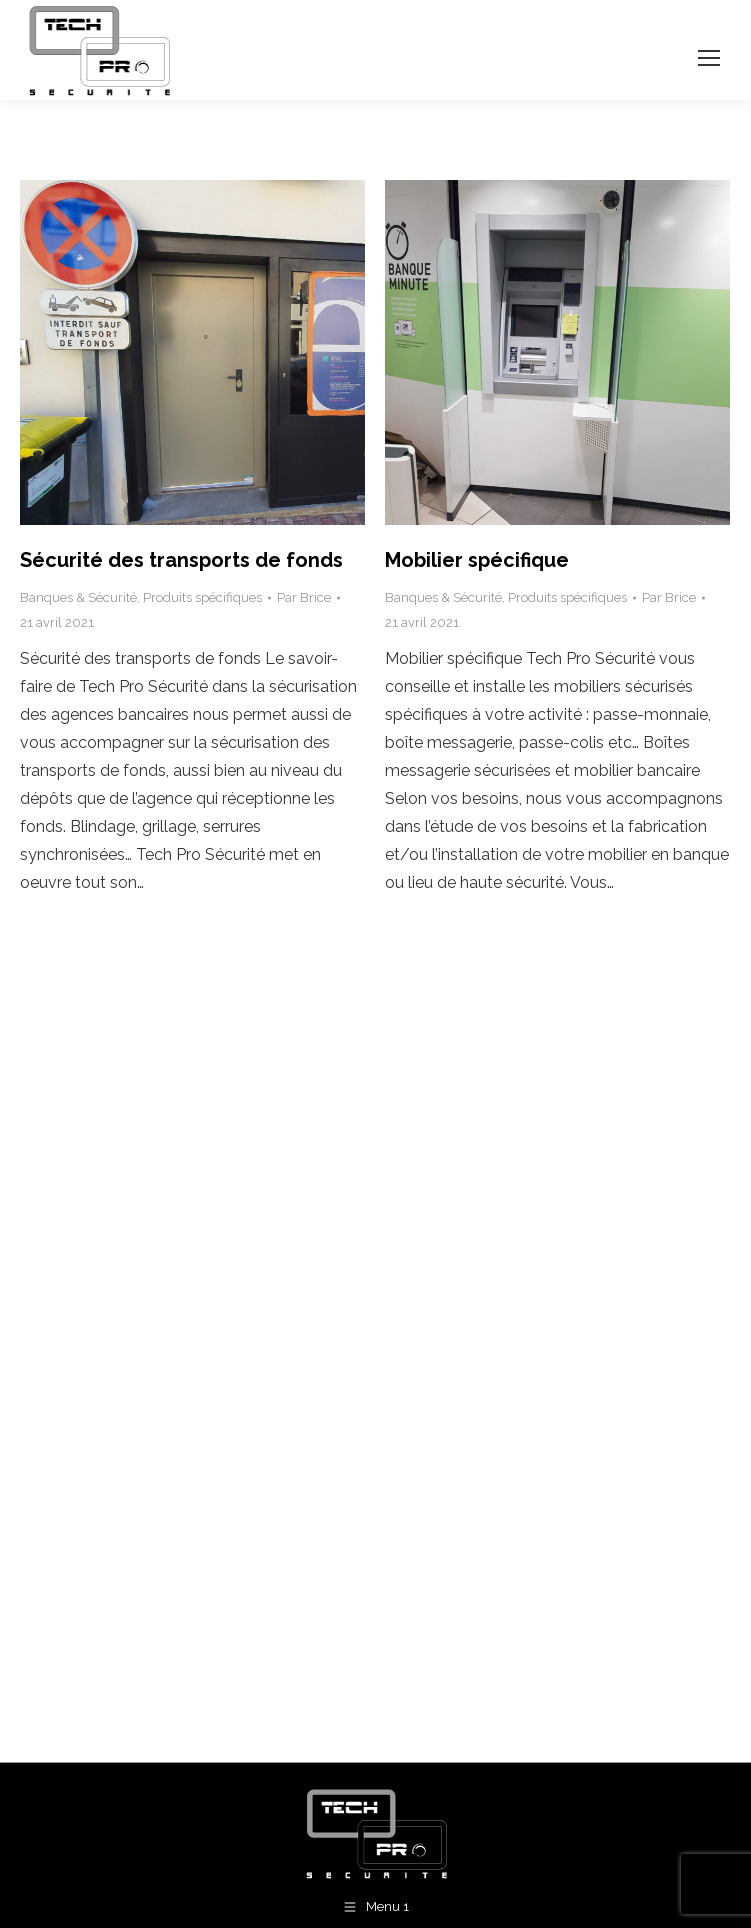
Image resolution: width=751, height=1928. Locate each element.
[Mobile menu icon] (709, 58)
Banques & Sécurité (78, 597)
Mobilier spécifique (477, 560)
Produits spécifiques (202, 597)
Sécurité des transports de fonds (181, 560)
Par (304, 597)
